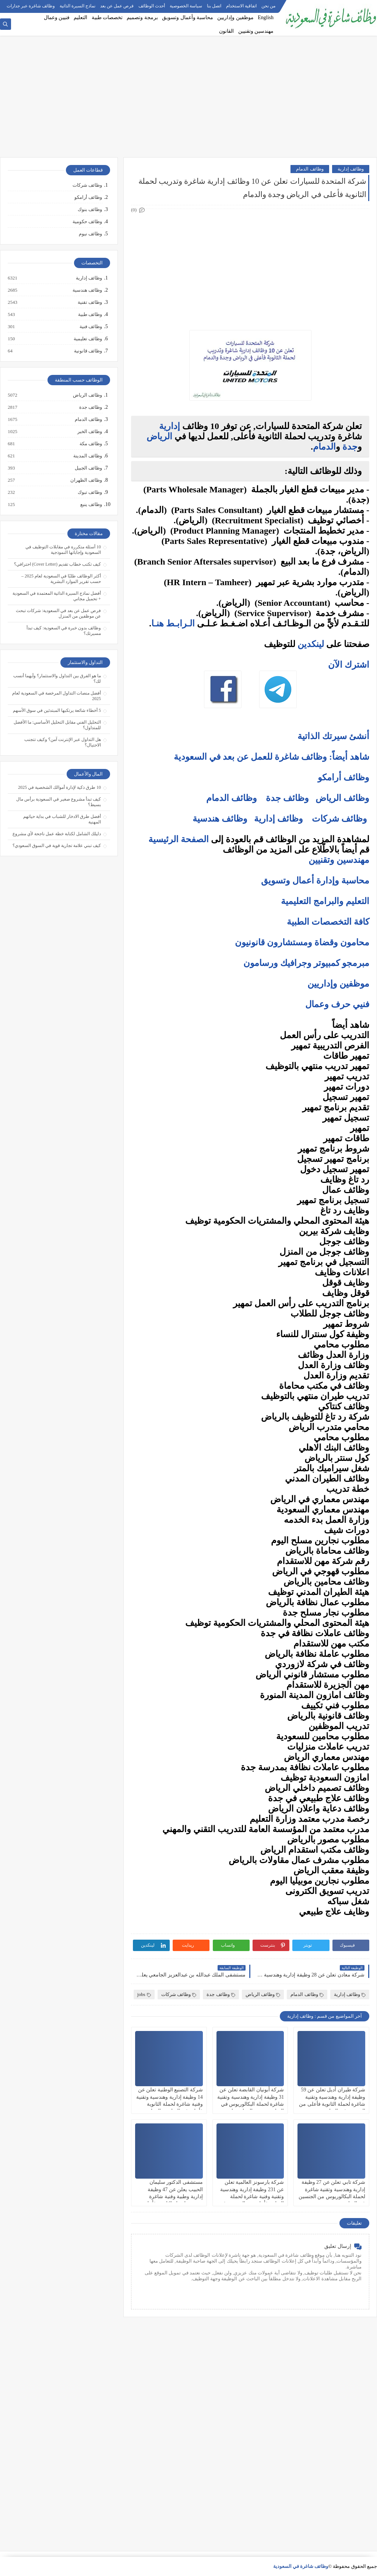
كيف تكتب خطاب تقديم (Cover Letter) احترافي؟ (57, 564)
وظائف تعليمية (87, 339)
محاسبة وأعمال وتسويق (187, 17)
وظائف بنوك (90, 209)
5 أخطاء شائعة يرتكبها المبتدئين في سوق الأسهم (57, 710)
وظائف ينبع (91, 504)
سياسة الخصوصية (186, 5)
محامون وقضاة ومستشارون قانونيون (302, 942)
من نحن (268, 5)
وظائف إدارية (351, 169)
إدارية (169, 426)
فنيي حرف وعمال (337, 1004)
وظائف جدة (287, 798)
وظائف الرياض (342, 798)
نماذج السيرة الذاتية (77, 5)
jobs (144, 1994)
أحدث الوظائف (151, 5)
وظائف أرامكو (88, 197)
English (266, 17)
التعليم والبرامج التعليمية (325, 901)
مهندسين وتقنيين (256, 31)
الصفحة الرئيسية (178, 839)
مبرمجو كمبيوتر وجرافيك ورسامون (306, 963)
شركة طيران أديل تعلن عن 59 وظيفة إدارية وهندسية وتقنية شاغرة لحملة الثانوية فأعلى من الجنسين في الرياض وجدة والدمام (332, 2104)
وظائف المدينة (87, 456)
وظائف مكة (90, 444)
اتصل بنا (214, 5)
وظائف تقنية (89, 302)
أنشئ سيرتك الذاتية (333, 736)
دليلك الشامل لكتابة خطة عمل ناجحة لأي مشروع (57, 833)
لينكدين (310, 644)
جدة (349, 446)
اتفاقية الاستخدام (241, 5)
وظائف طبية (89, 314)
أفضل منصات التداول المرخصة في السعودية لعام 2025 (56, 695)
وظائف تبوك (89, 492)
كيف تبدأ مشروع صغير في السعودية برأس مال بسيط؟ (58, 802)
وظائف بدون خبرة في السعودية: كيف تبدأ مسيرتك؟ (64, 630)
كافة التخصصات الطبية (328, 922)
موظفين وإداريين (235, 17)
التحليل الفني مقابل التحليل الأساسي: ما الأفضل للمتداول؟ (57, 725)
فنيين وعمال (57, 17)
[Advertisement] (188, 100)
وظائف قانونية (87, 351)
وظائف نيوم (90, 233)
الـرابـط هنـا (173, 623)
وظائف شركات (339, 818)
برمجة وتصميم (142, 17)
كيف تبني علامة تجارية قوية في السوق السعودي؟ (57, 845)
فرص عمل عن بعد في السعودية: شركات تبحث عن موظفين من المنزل (58, 613)
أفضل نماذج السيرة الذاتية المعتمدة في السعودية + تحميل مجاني (57, 596)
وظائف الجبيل (88, 468)
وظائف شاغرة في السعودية (300, 2566)
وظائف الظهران (86, 480)
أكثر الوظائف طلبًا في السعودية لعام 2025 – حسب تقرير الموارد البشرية (61, 578)
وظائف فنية (90, 327)
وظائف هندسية (220, 818)
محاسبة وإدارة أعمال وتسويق (315, 880)
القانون (226, 31)
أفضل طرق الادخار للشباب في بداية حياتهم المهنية (62, 819)
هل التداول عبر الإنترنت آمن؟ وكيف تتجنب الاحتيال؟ (62, 742)
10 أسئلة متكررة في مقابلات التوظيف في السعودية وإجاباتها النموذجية (63, 549)
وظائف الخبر (89, 432)
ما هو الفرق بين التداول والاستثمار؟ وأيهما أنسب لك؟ (57, 678)
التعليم (80, 17)
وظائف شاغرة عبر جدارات (31, 5)
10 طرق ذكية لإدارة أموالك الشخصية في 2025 (59, 787)
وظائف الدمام (309, 169)
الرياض (159, 436)
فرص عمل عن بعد (117, 5)
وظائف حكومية (87, 221)
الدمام (324, 446)
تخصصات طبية (107, 17)
